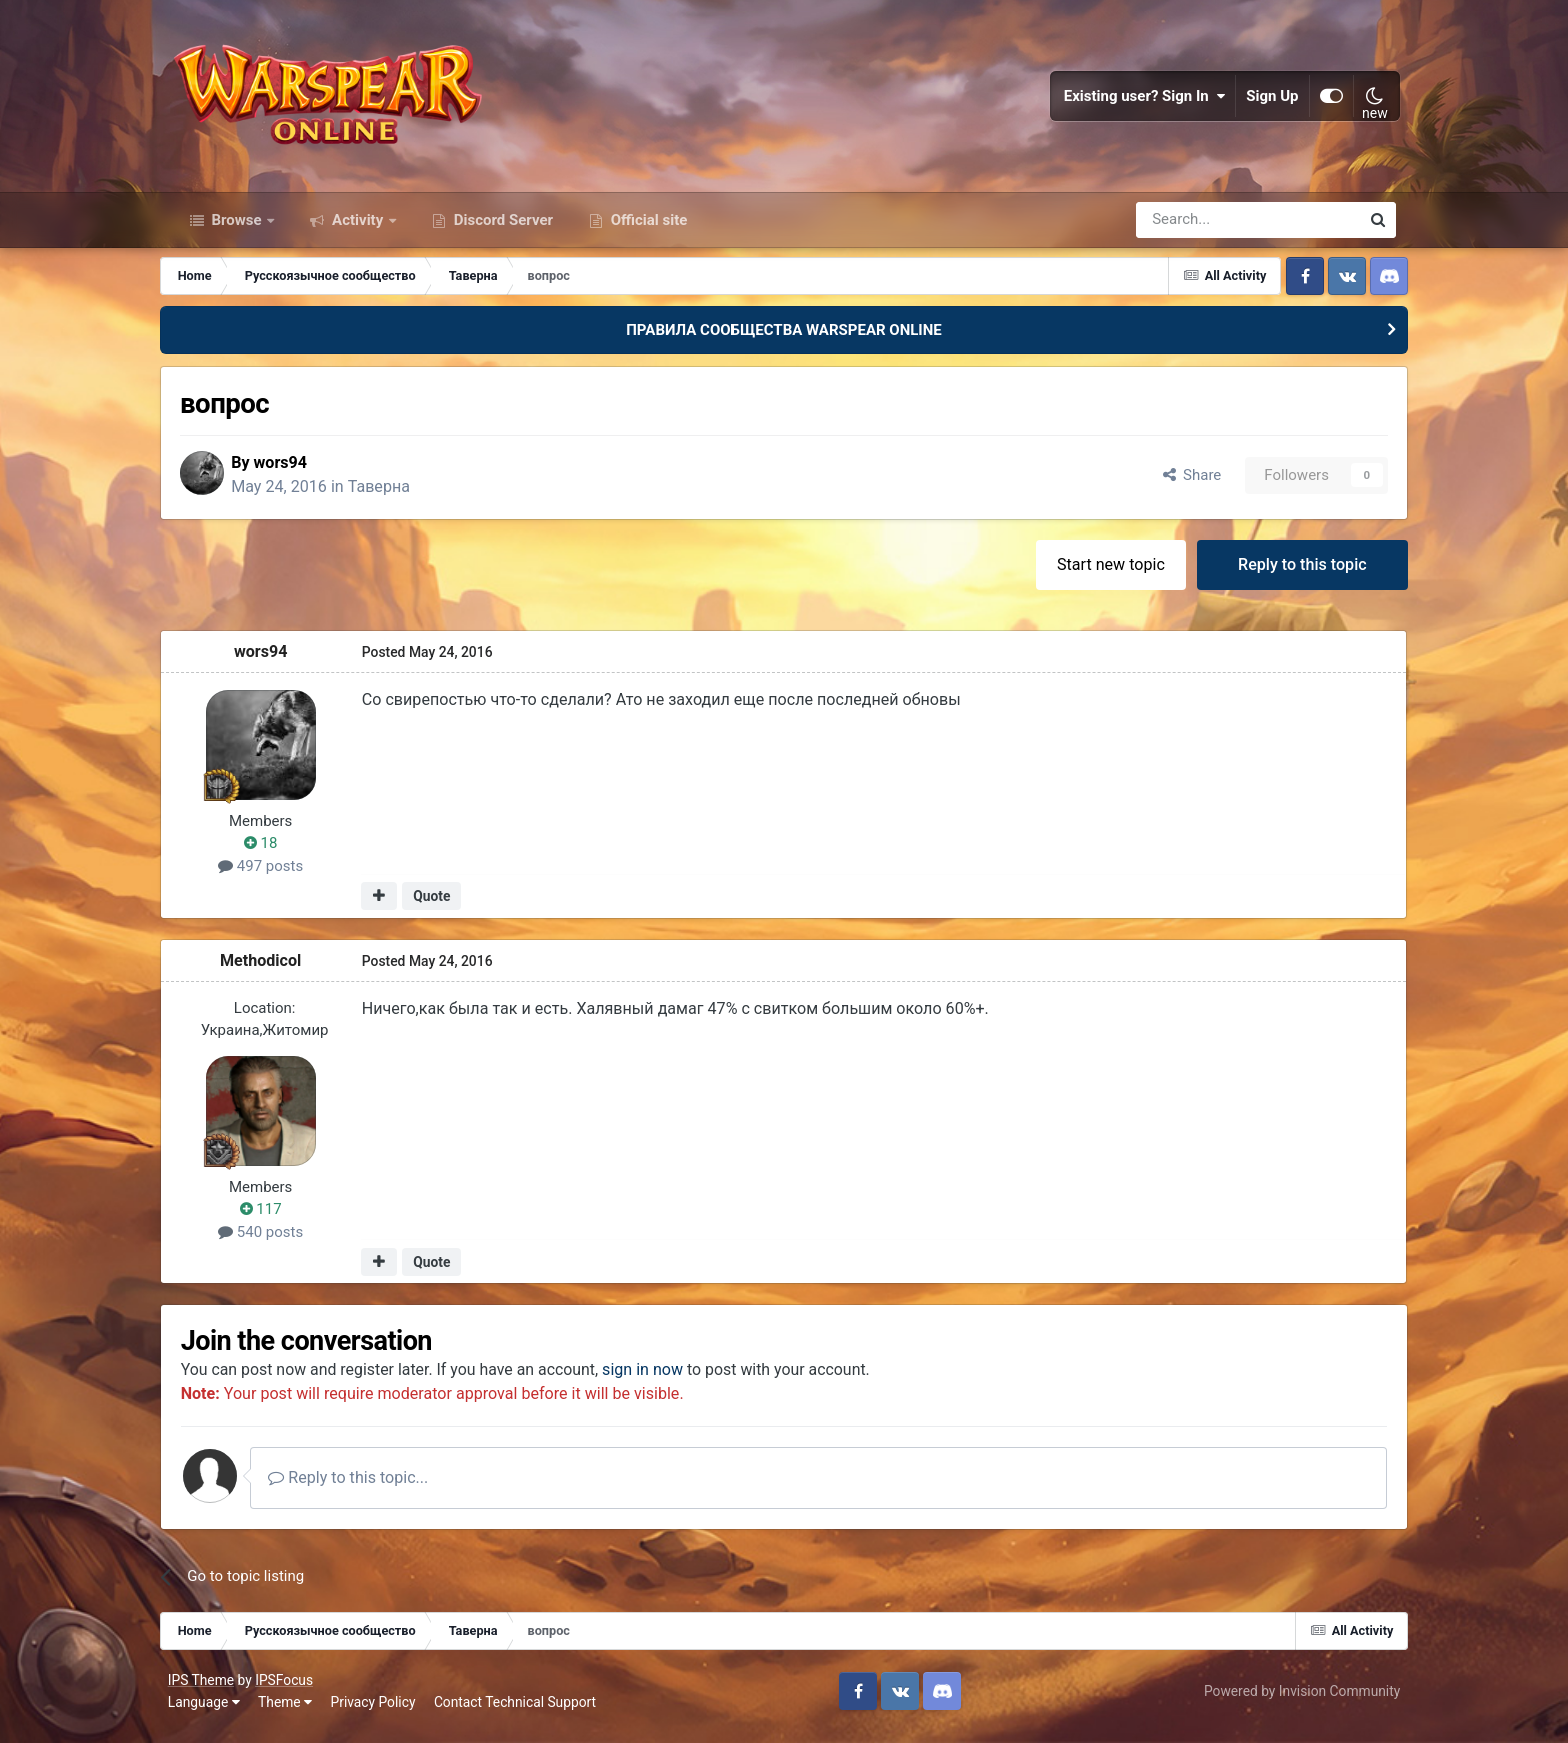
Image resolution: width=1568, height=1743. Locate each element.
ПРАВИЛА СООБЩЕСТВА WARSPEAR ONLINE (784, 338)
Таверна (395, 495)
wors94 (297, 471)
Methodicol (272, 969)
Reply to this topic (1291, 573)
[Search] (1194, 228)
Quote (443, 906)
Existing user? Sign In (1141, 100)
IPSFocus (288, 1691)
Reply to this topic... (366, 1487)
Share (1179, 484)
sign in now (660, 1379)
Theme (289, 1712)
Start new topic (1099, 573)
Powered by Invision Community (1298, 1701)
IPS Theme (205, 1691)
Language (208, 1712)
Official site (647, 228)
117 (273, 1219)
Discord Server (501, 228)
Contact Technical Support (519, 1712)
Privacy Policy (377, 1712)
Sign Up (1269, 100)
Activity (357, 228)
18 (273, 853)
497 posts (272, 876)
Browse (237, 228)
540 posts (272, 1241)
